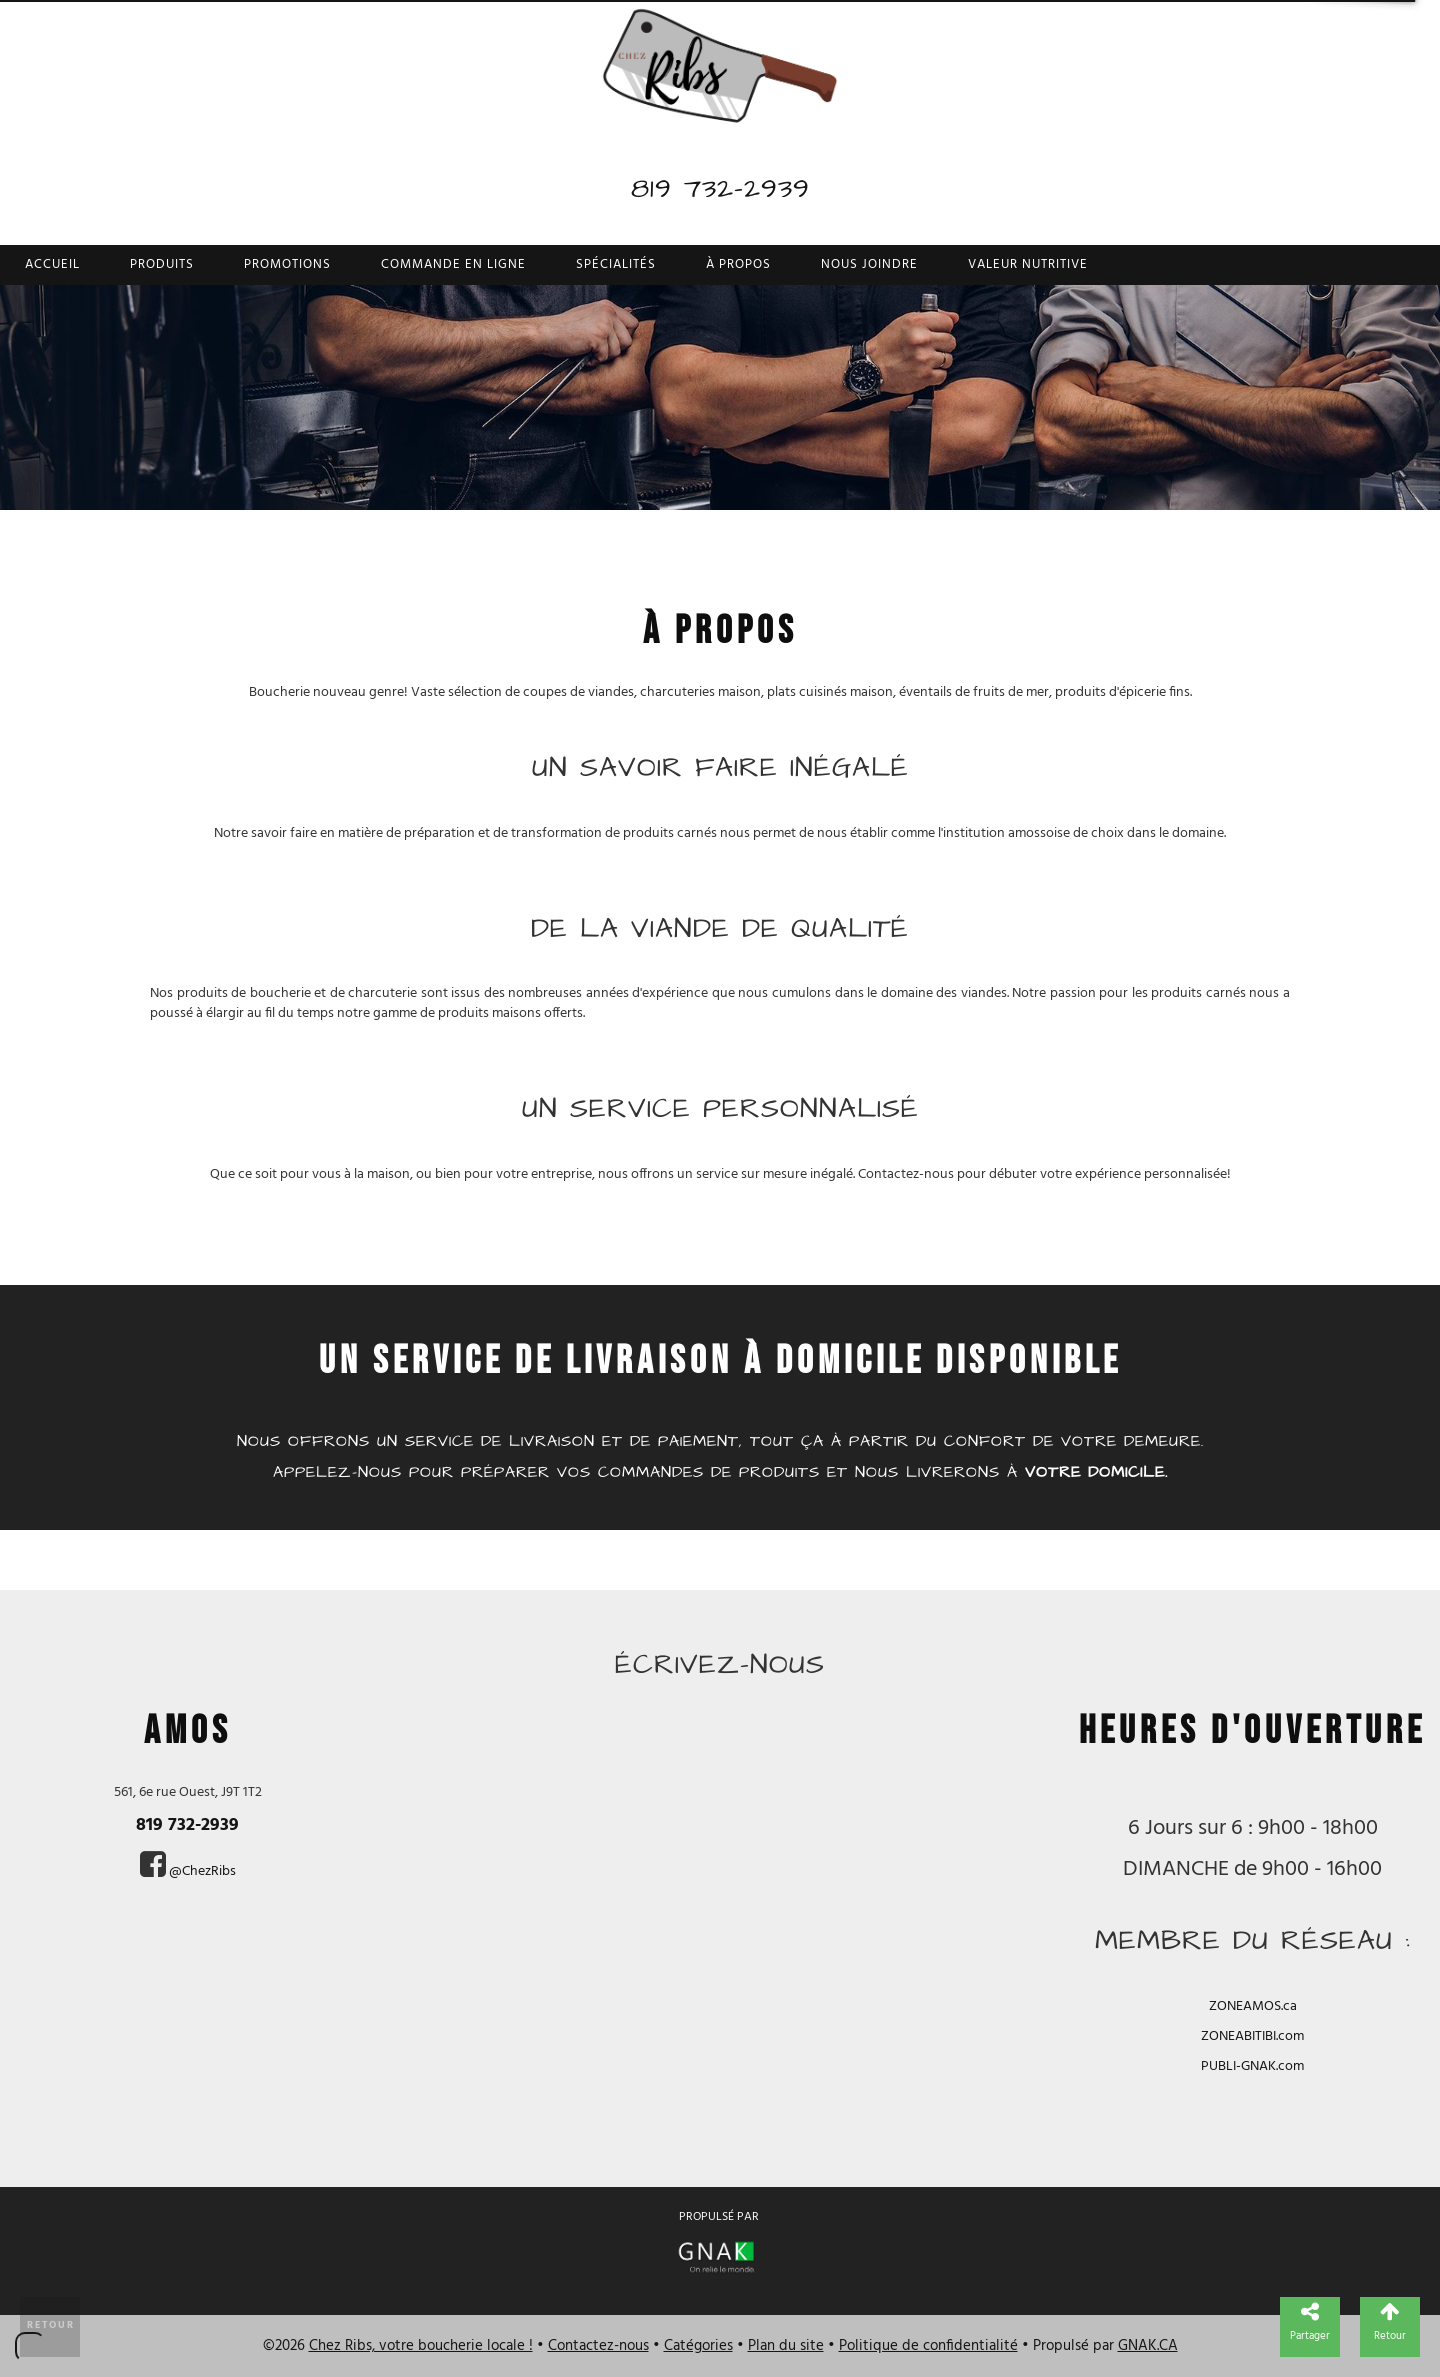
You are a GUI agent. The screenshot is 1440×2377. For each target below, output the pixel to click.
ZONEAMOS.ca (1253, 2006)
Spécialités (616, 264)
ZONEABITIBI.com (1252, 2036)
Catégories (698, 2346)
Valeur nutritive (1028, 264)
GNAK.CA (1148, 2346)
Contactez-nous (598, 2346)
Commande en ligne (453, 264)
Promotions (287, 264)
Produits (162, 264)
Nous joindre (869, 264)
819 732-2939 (720, 188)
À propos (738, 264)
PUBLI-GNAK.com (1252, 2066)
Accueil (52, 264)
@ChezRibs (202, 1871)
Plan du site (786, 2346)
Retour (51, 2325)
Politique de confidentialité (928, 2346)
